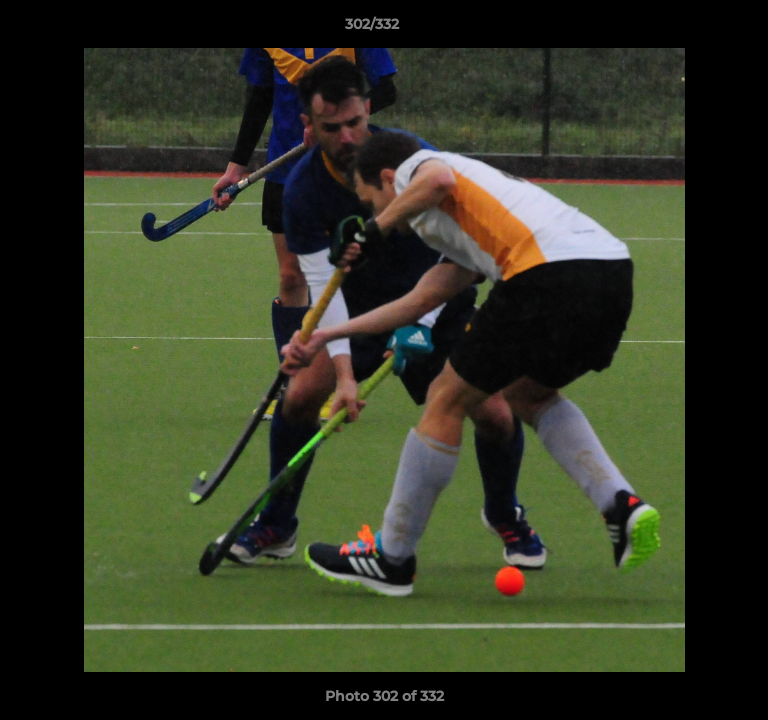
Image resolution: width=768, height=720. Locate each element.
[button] (696, 29)
